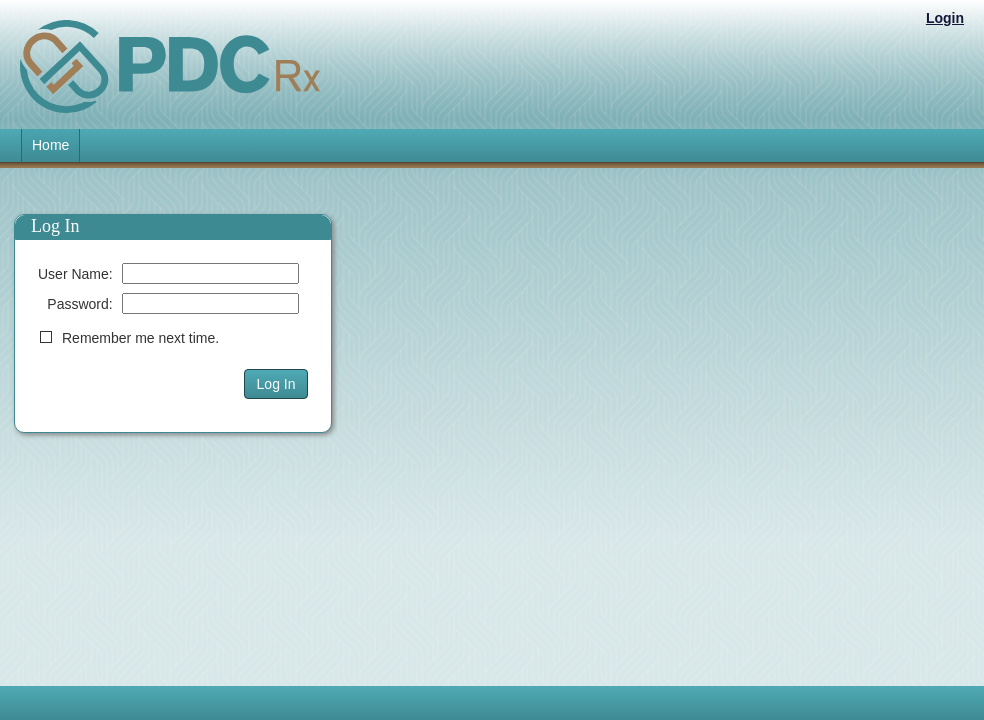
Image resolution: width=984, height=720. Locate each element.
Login (945, 18)
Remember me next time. (140, 338)
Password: (79, 304)
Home (50, 145)
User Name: (75, 274)
